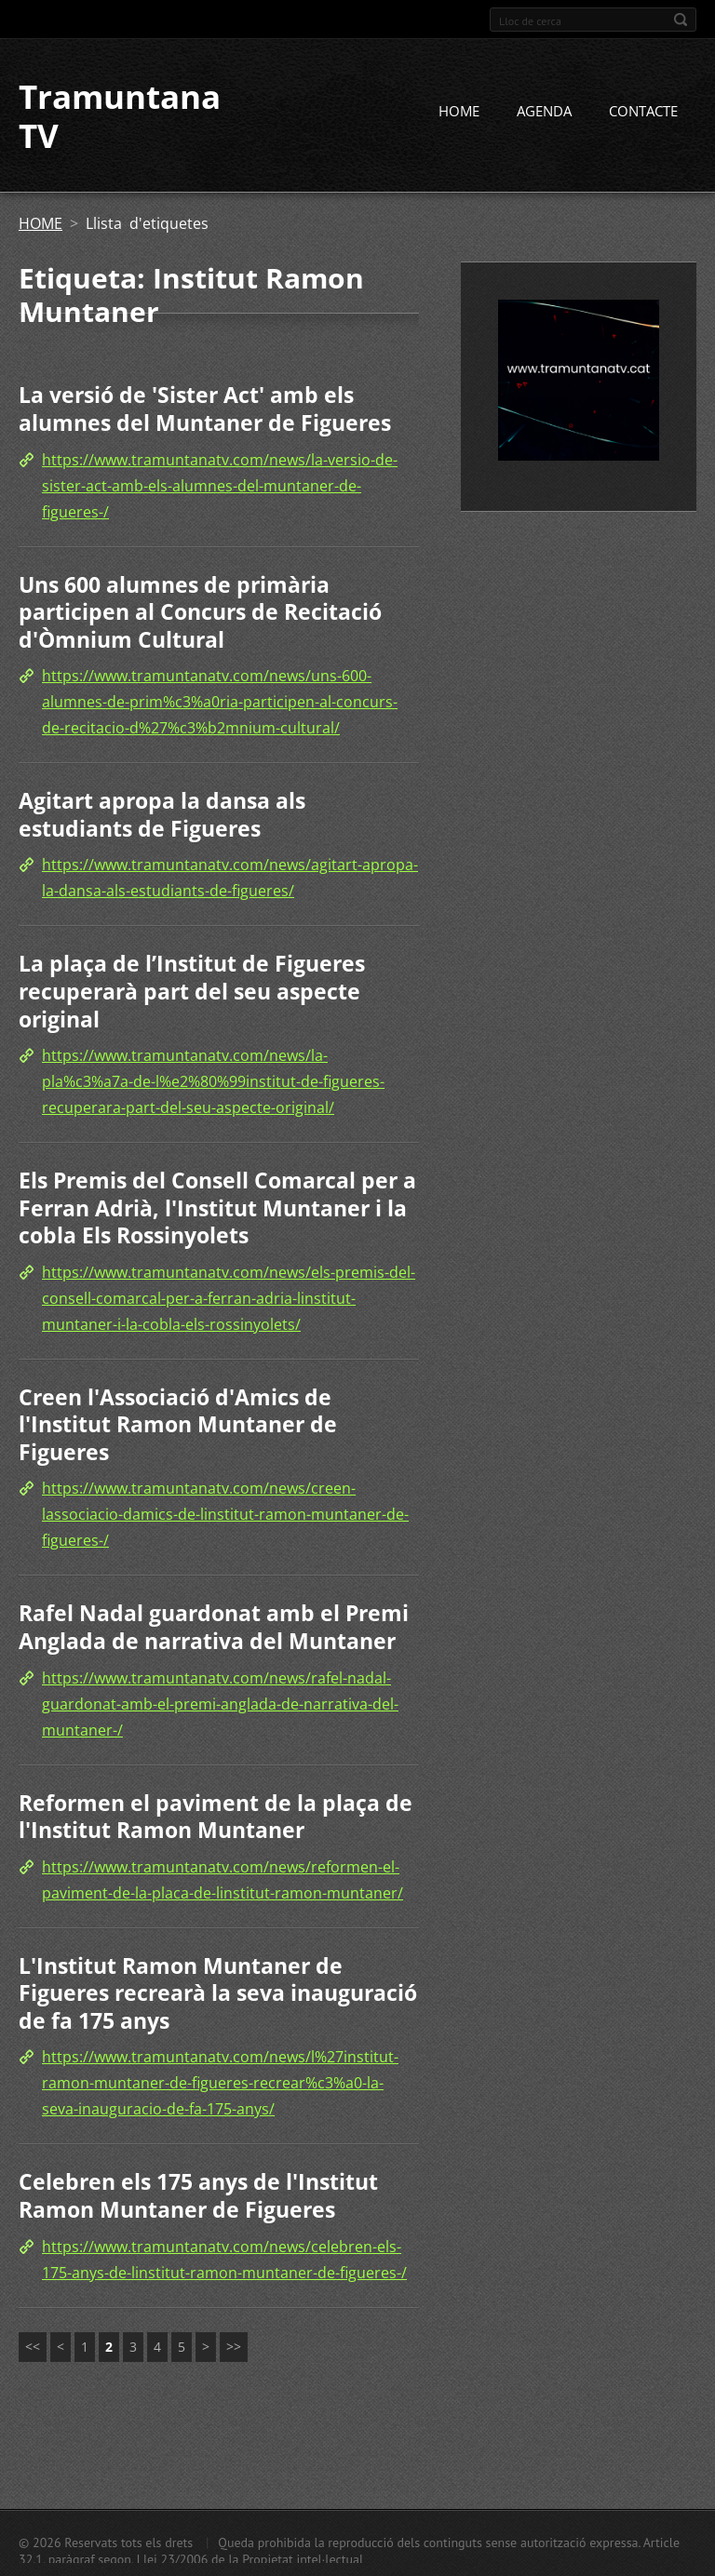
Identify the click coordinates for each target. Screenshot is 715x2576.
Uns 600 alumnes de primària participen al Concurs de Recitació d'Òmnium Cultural (200, 612)
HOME (458, 110)
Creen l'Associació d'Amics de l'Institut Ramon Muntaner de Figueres (178, 1424)
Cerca (680, 19)
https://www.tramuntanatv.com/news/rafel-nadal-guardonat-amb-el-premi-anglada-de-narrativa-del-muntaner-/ (220, 1704)
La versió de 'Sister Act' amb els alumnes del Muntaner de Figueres (205, 408)
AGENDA (544, 110)
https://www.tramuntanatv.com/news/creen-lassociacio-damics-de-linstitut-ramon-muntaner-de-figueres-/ (225, 1514)
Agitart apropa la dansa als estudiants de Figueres (162, 814)
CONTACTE (643, 110)
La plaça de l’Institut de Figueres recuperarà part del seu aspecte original (192, 990)
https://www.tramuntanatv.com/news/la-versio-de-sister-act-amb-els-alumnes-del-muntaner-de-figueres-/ (220, 485)
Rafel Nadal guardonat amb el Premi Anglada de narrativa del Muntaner (214, 1627)
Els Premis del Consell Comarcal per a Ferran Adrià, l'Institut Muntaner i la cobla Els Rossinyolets (217, 1207)
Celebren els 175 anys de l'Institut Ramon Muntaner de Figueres (198, 2195)
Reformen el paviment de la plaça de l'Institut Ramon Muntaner (215, 1816)
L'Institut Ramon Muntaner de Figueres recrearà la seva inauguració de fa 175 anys (218, 1993)
